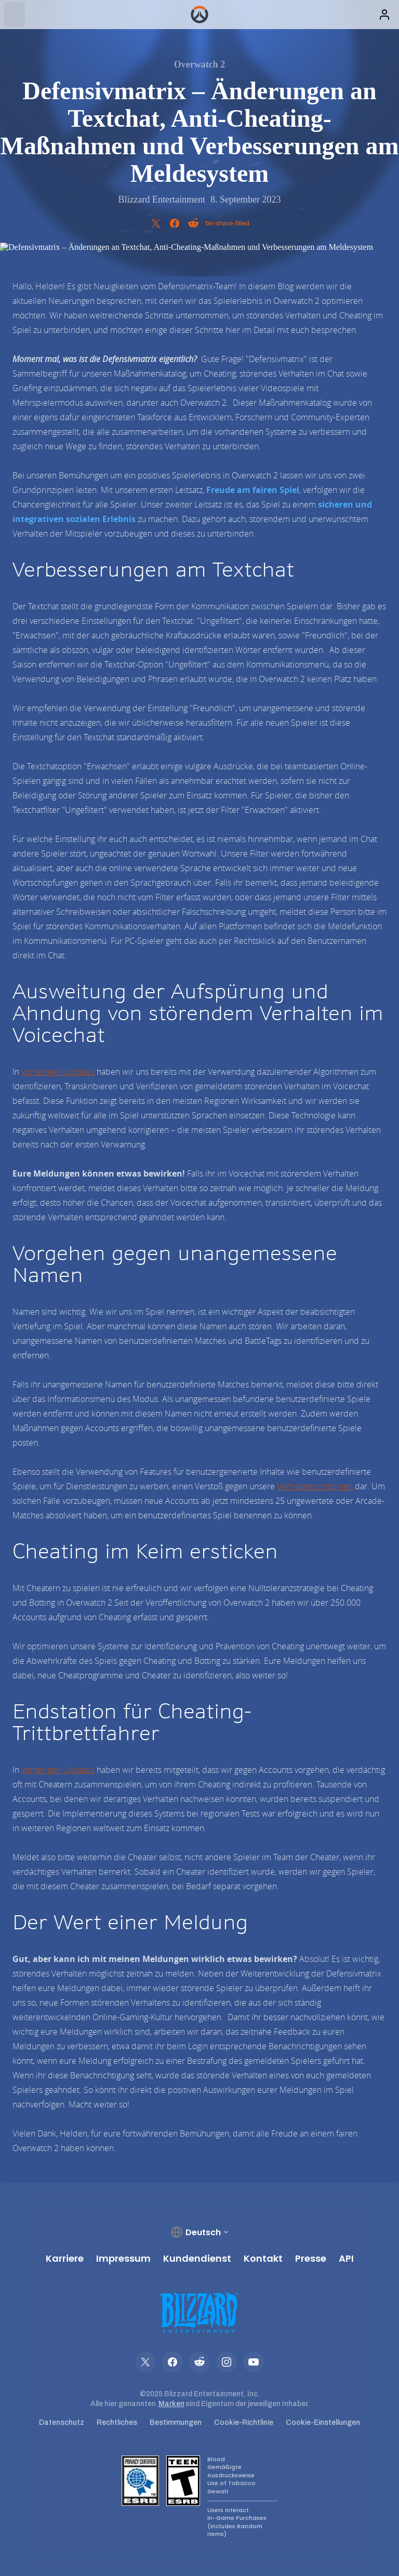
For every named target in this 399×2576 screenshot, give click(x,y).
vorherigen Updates (58, 1071)
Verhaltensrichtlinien (315, 1486)
